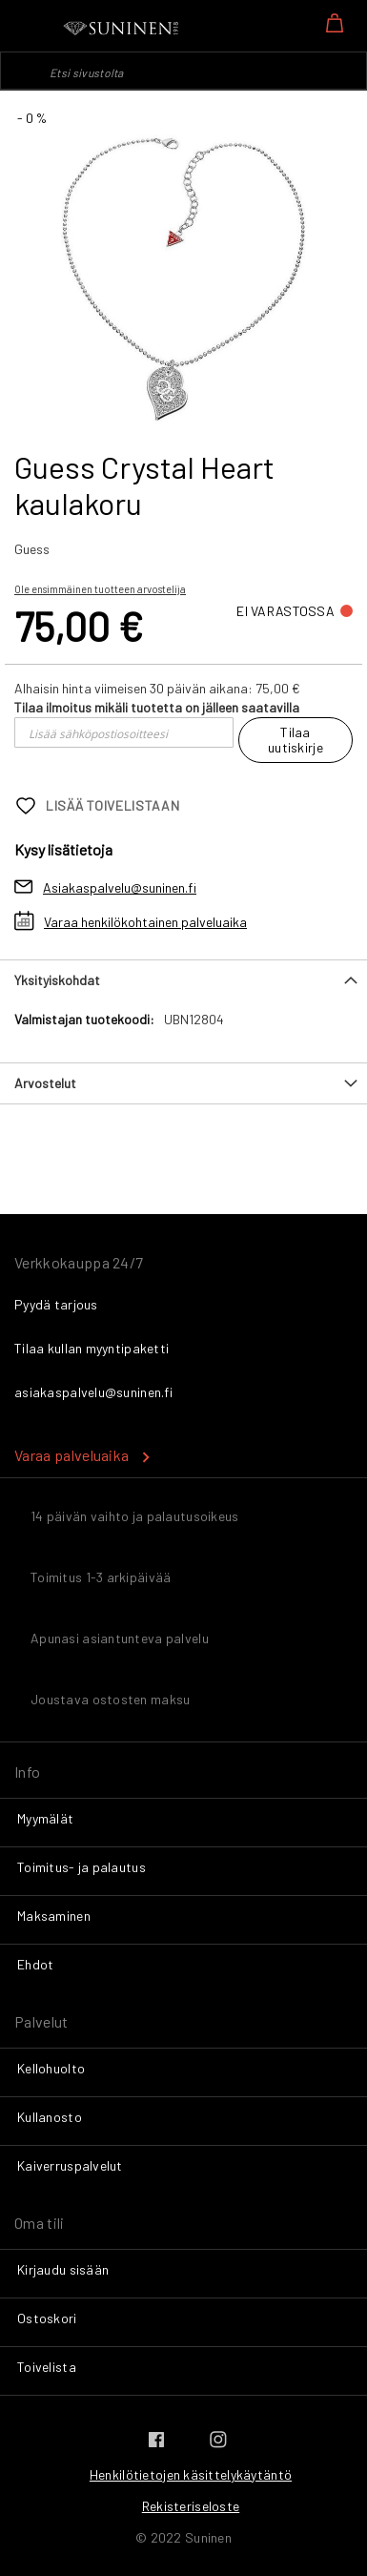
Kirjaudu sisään (63, 2269)
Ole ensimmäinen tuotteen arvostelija (100, 589)
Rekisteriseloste (190, 2506)
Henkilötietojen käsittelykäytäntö (191, 2474)
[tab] (183, 979)
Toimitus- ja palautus (81, 1867)
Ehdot (35, 1964)
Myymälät (45, 1818)
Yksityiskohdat (57, 980)
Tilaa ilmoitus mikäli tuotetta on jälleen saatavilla (156, 707)
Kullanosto (49, 2117)
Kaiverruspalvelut (70, 2165)
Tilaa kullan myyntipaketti (91, 1348)
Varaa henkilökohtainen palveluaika (145, 922)
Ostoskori (47, 2318)
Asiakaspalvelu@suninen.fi (119, 887)
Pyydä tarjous (56, 1304)
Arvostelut (45, 1083)
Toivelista (46, 2367)
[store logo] (122, 28)
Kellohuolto (51, 2068)
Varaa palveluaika (71, 1455)
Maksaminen (54, 1915)
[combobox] (183, 71)
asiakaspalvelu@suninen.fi (93, 1392)
